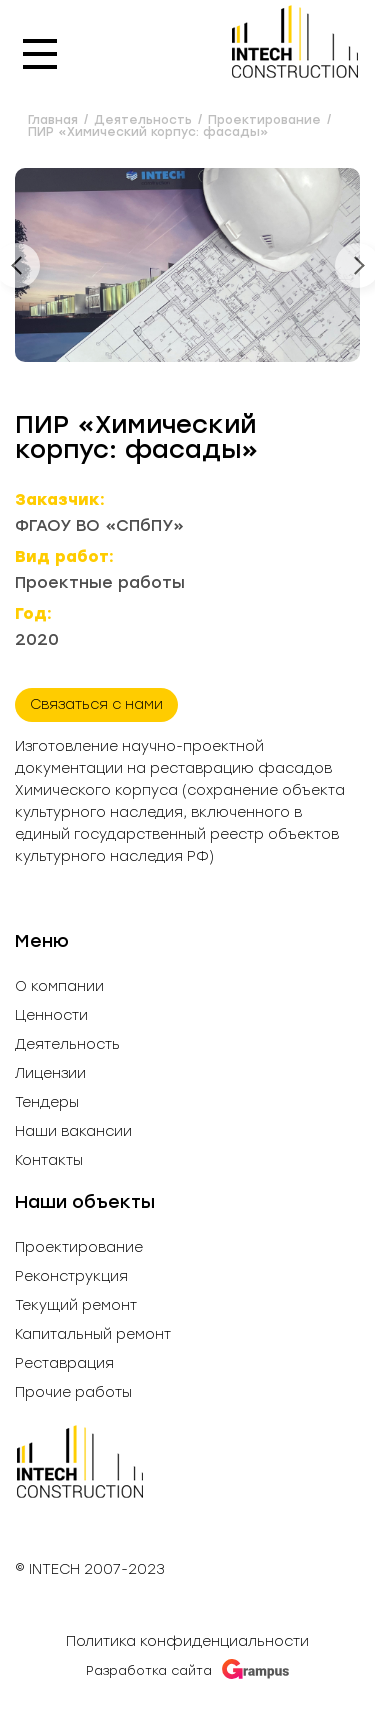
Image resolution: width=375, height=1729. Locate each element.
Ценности (51, 1016)
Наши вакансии (73, 1132)
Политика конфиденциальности (187, 1641)
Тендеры (47, 1103)
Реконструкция (71, 1277)
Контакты (49, 1161)
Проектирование (79, 1248)
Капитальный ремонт (93, 1335)
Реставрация (64, 1364)
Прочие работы (73, 1393)
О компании (59, 987)
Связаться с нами (96, 704)
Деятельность (67, 1045)
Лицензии (50, 1074)
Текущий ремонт (76, 1306)
